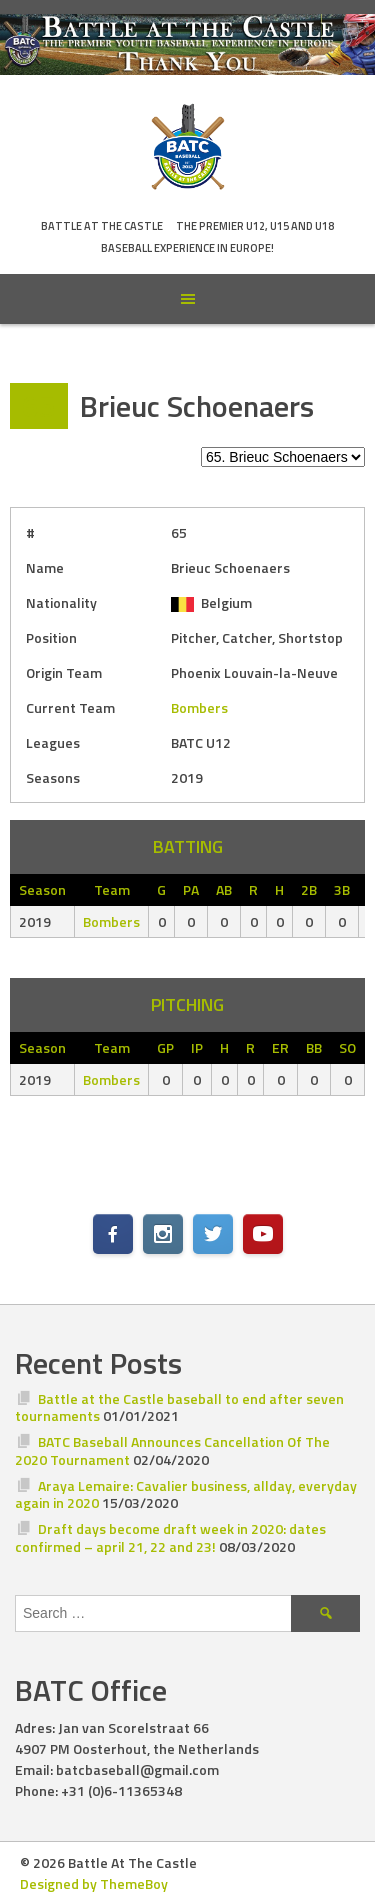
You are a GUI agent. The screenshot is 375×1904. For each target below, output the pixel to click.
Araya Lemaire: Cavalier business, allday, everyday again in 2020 (186, 1494)
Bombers (199, 707)
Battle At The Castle (102, 226)
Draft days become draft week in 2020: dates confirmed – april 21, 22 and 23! (170, 1537)
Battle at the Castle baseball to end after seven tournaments (179, 1407)
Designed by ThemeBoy (94, 1883)
